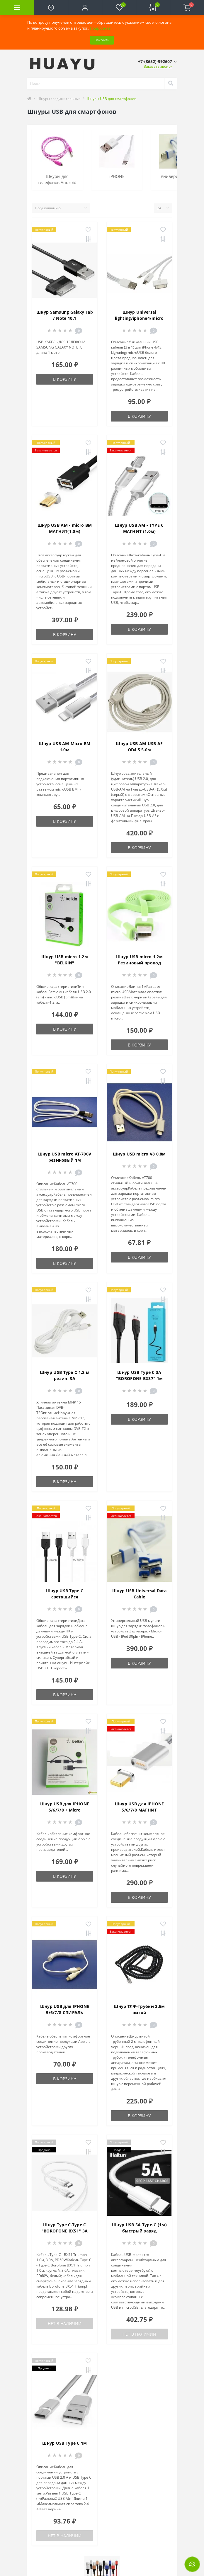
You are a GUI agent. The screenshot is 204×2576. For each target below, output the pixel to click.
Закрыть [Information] (102, 40)
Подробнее (100, 28)
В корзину (64, 379)
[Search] (170, 83)
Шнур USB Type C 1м (64, 2443)
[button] (85, 7)
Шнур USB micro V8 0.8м (139, 1154)
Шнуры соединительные (59, 98)
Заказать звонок (158, 66)
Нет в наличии (64, 2323)
